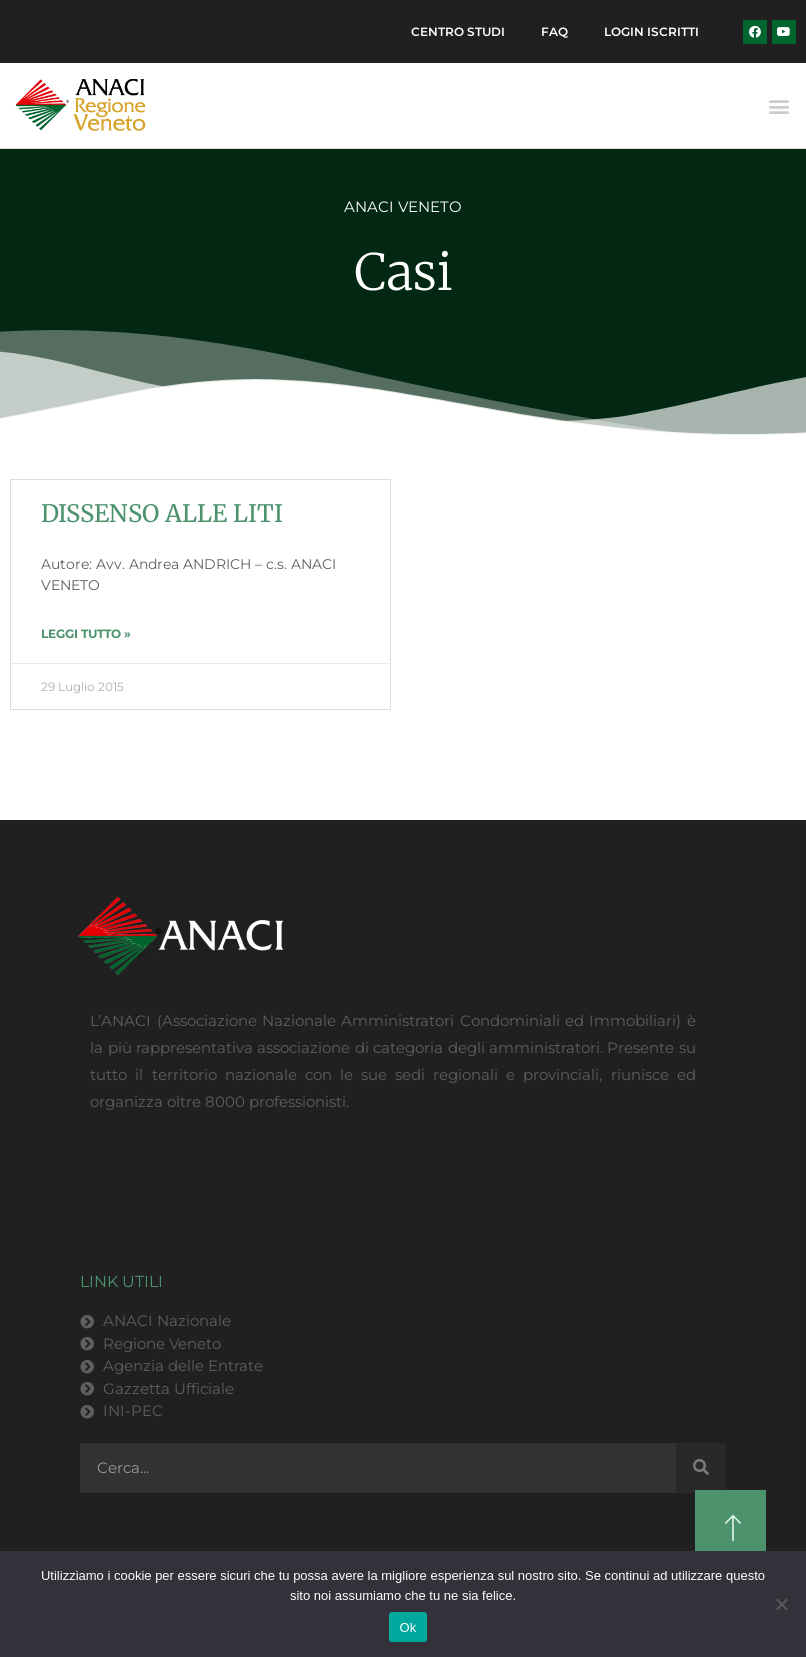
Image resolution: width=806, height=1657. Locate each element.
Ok (407, 1627)
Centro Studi (448, 32)
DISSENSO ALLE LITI (162, 515)
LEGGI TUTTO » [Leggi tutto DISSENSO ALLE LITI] (86, 635)
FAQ (548, 32)
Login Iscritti (649, 32)
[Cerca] (701, 1470)
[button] (779, 108)
